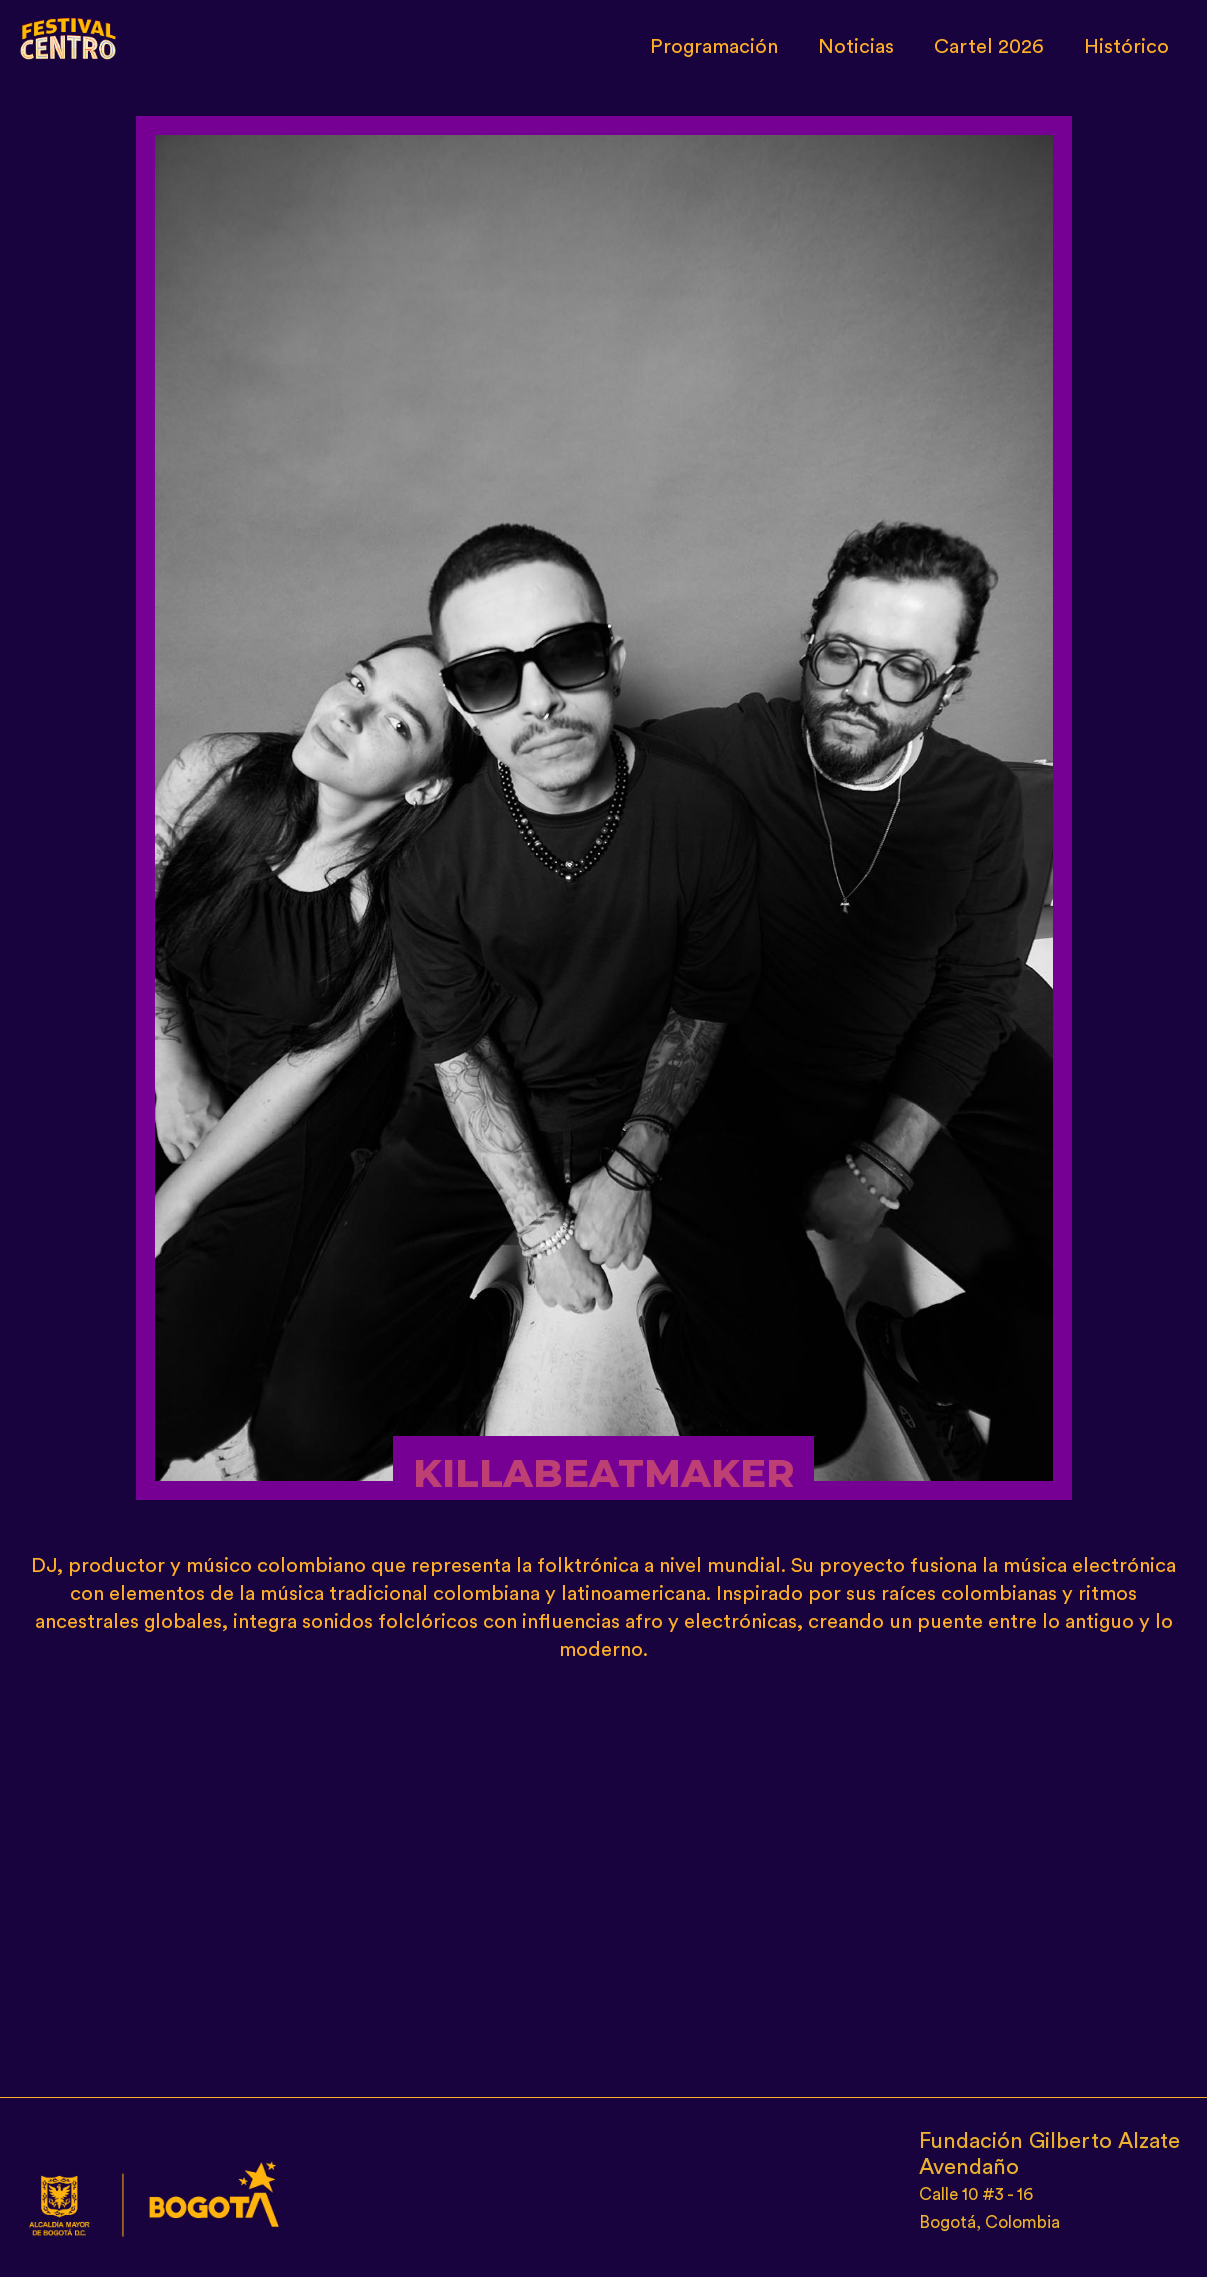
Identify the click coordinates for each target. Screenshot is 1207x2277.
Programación (714, 47)
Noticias (856, 47)
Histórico (1126, 47)
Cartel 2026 (989, 47)
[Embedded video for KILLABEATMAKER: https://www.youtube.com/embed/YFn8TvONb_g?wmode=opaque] (604, 1871)
